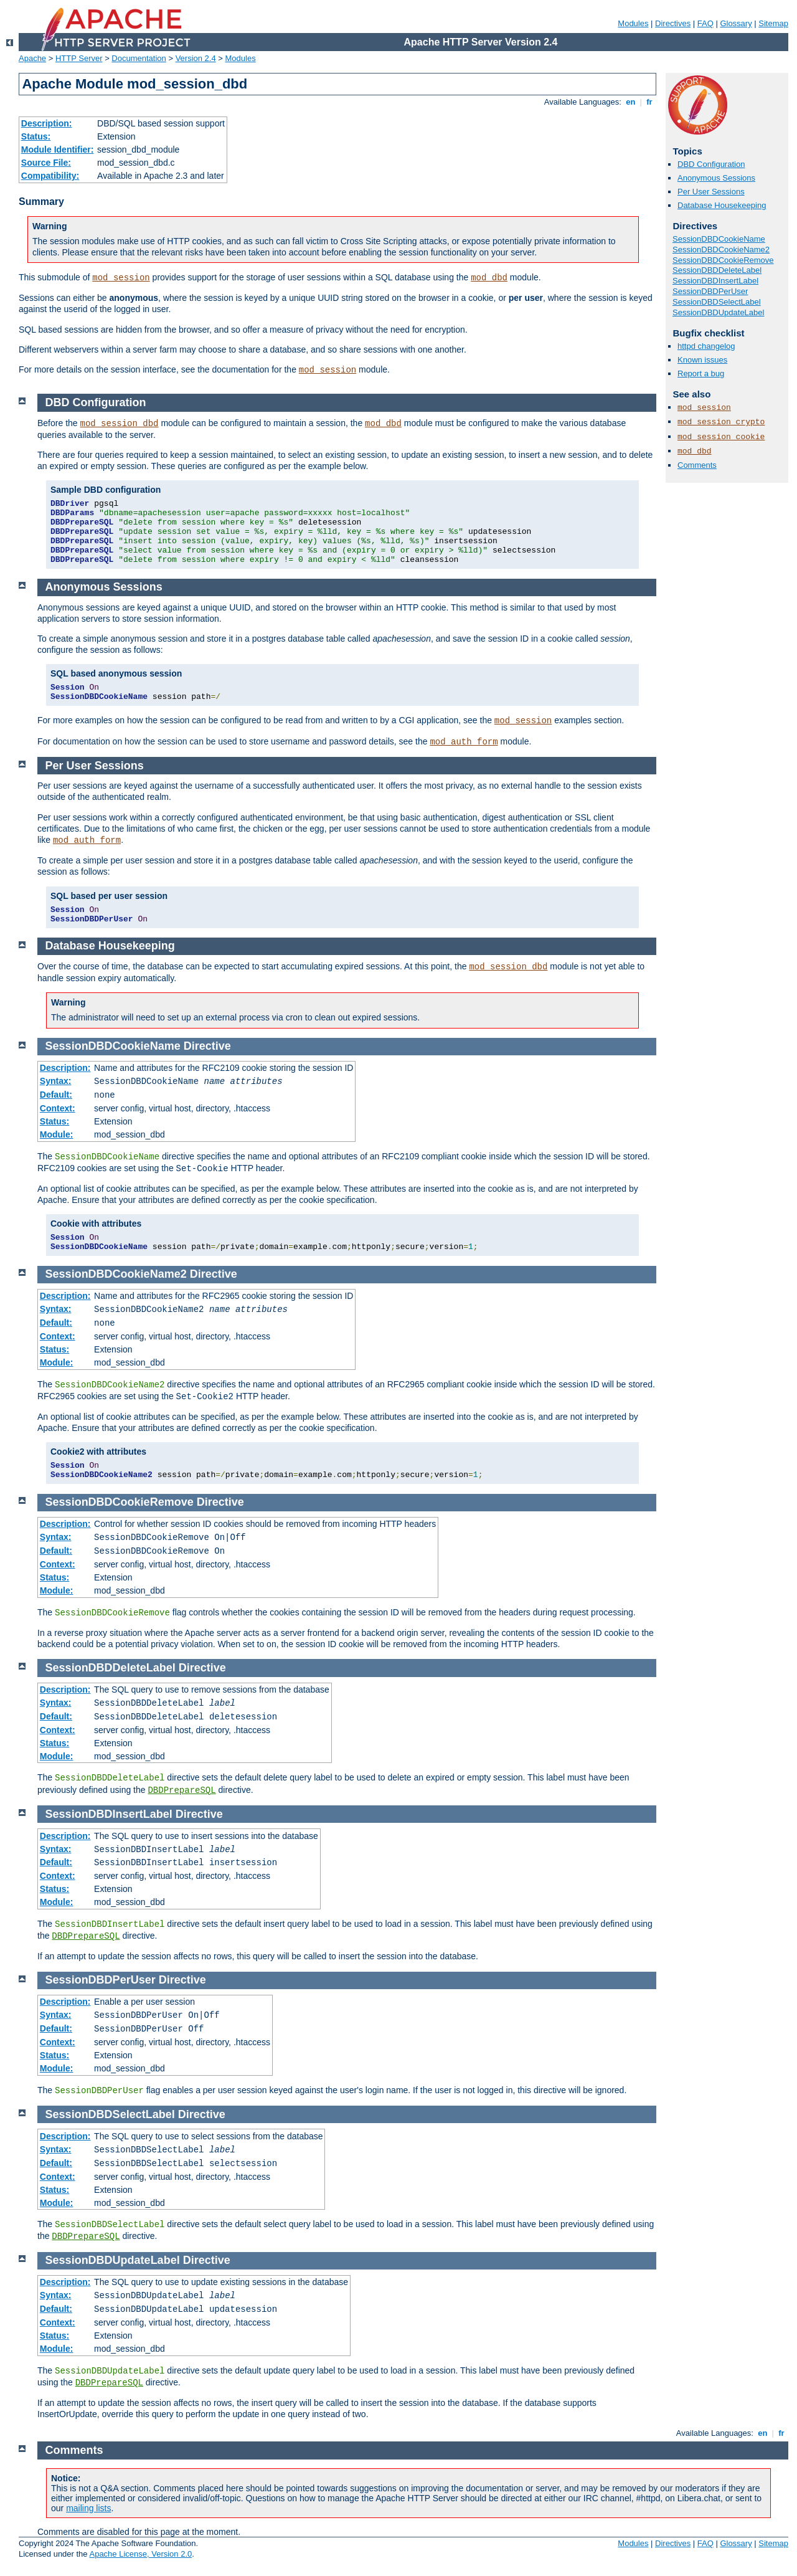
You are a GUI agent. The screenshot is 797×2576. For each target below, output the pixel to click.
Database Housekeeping (721, 205)
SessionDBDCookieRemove (723, 260)
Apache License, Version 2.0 (140, 2554)
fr (649, 102)
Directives (673, 23)
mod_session (120, 278)
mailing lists (88, 2508)
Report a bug (700, 373)
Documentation (138, 58)
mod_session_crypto (721, 422)
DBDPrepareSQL (181, 1790)
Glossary (736, 23)
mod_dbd (489, 278)
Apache (32, 58)
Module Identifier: (57, 149)
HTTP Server (79, 58)
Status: (35, 136)
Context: (57, 1108)
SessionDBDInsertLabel (715, 280)
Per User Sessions (711, 191)
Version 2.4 (196, 58)
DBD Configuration (711, 164)
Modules (633, 23)
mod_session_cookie (721, 437)
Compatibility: (50, 176)
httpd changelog (706, 346)
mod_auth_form (464, 742)
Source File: (46, 163)
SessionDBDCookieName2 (721, 249)
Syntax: (56, 1081)
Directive (207, 1046)
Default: (56, 1095)
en (631, 102)
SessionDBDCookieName (718, 239)
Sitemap (773, 23)
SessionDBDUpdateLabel (718, 312)
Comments (697, 465)
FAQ (705, 23)
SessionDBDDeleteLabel (717, 270)
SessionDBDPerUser (710, 291)
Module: (56, 1134)
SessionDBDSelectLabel (716, 302)
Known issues (702, 359)
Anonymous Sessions (716, 178)
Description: (46, 123)
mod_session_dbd (119, 424)
